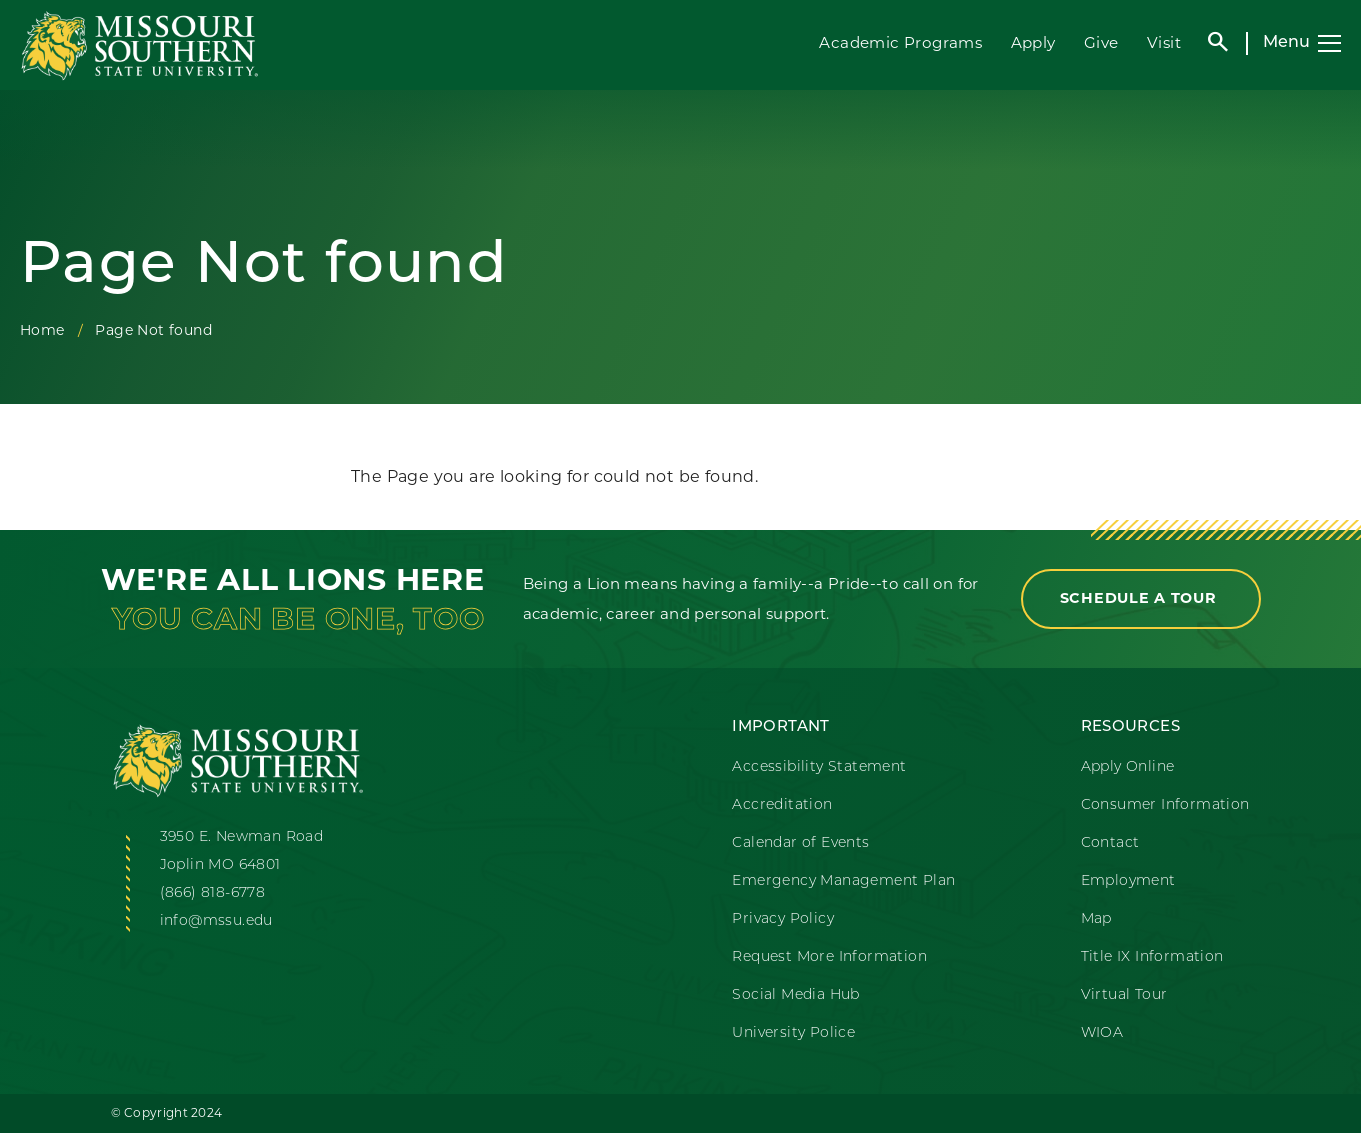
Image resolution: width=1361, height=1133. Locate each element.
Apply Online (1128, 767)
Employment (1128, 881)
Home (42, 330)
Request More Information (829, 957)
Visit (1164, 42)
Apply (1033, 42)
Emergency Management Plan (843, 881)
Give (1101, 42)
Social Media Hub (795, 995)
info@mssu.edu (216, 921)
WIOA (1102, 1033)
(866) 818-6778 (213, 893)
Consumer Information (1165, 805)
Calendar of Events (800, 843)
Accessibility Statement (819, 767)
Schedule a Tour (1141, 598)
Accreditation (782, 805)
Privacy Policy (783, 919)
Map (1096, 919)
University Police (793, 1033)
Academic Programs (900, 42)
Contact (1110, 843)
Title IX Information (1152, 957)
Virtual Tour (1124, 995)
